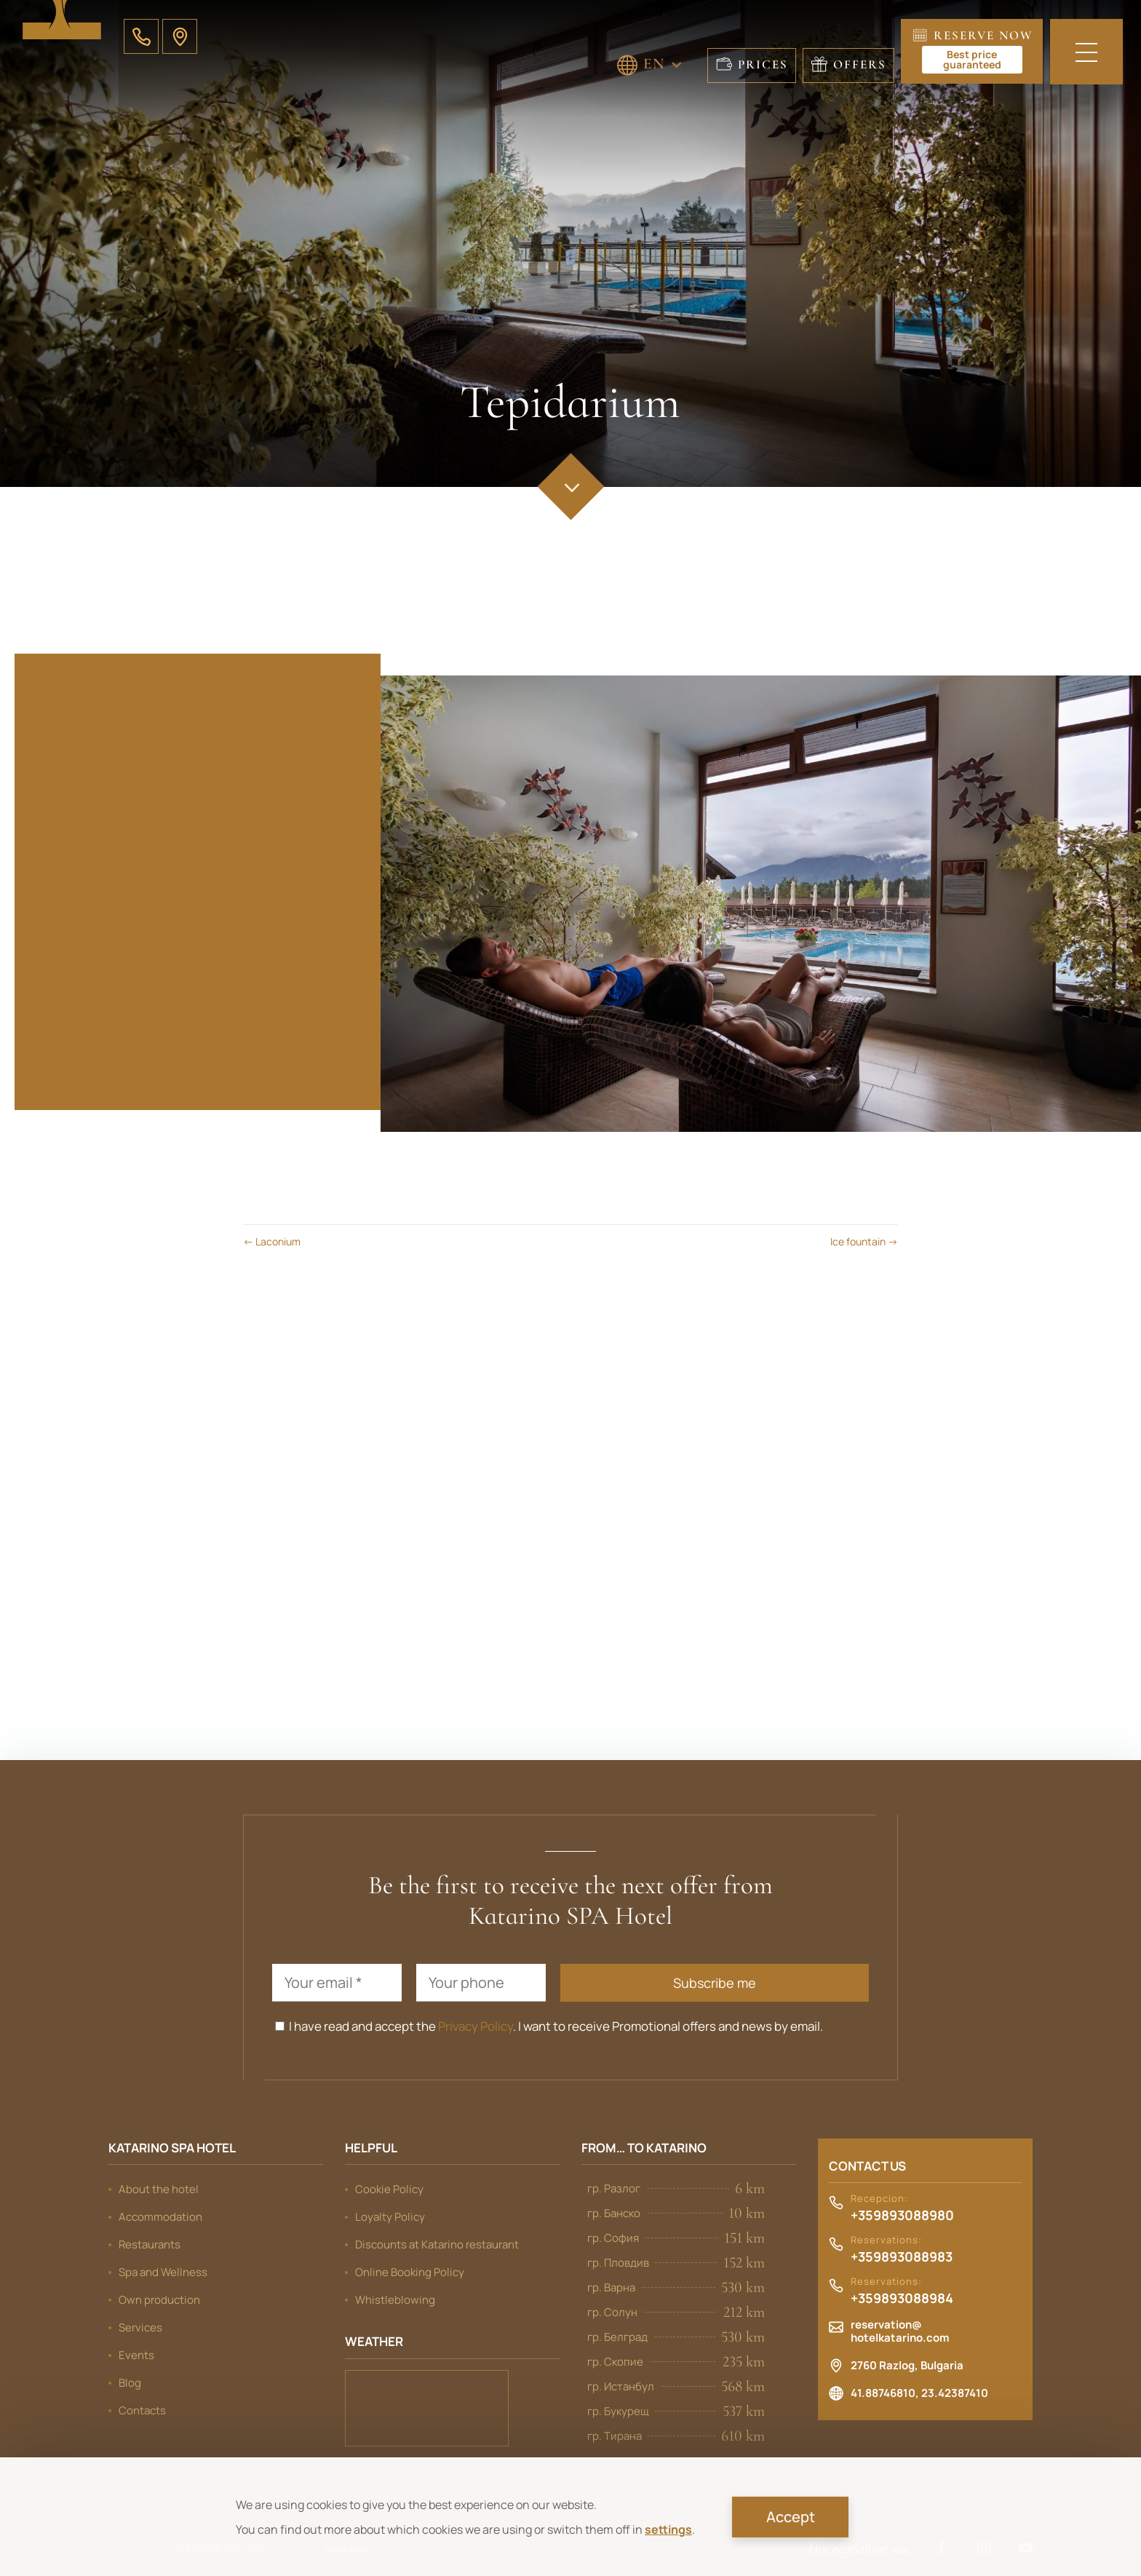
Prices (763, 64)
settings (668, 2529)
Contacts (142, 2410)
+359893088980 (902, 2216)
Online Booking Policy (409, 2272)
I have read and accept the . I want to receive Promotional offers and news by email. (549, 2026)
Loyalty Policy (390, 2216)
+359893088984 (902, 2299)
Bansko (427, 2408)
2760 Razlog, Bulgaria (907, 2365)
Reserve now (977, 51)
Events (136, 2355)
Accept (790, 2517)
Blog (130, 2382)
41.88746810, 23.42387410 (919, 2393)
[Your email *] (337, 1983)
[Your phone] (481, 1983)
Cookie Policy (389, 2189)
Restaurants (149, 2244)
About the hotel (159, 2189)
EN (654, 63)
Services (140, 2327)
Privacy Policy (475, 2026)
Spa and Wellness (163, 2272)
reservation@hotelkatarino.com (900, 2331)
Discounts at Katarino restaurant (437, 2244)
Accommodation (160, 2216)
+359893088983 (902, 2257)
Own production (159, 2299)
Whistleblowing (395, 2299)
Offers (859, 64)
